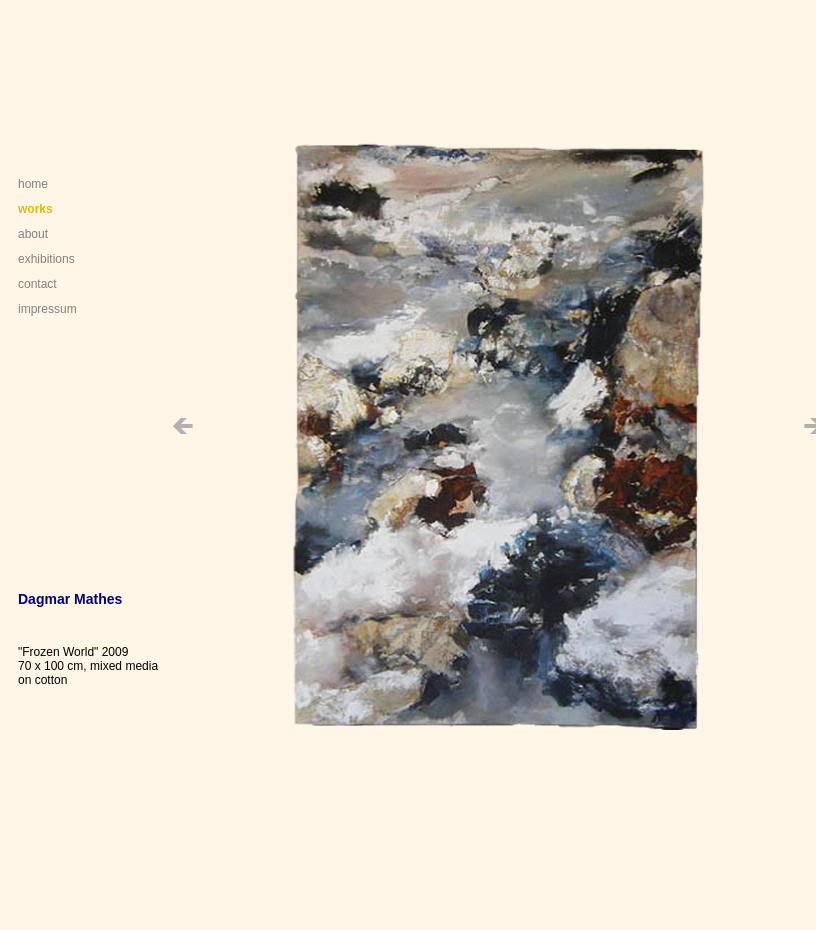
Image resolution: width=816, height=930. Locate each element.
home (33, 184)
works (35, 209)
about (33, 234)
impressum (47, 309)
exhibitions (46, 259)
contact (37, 284)
